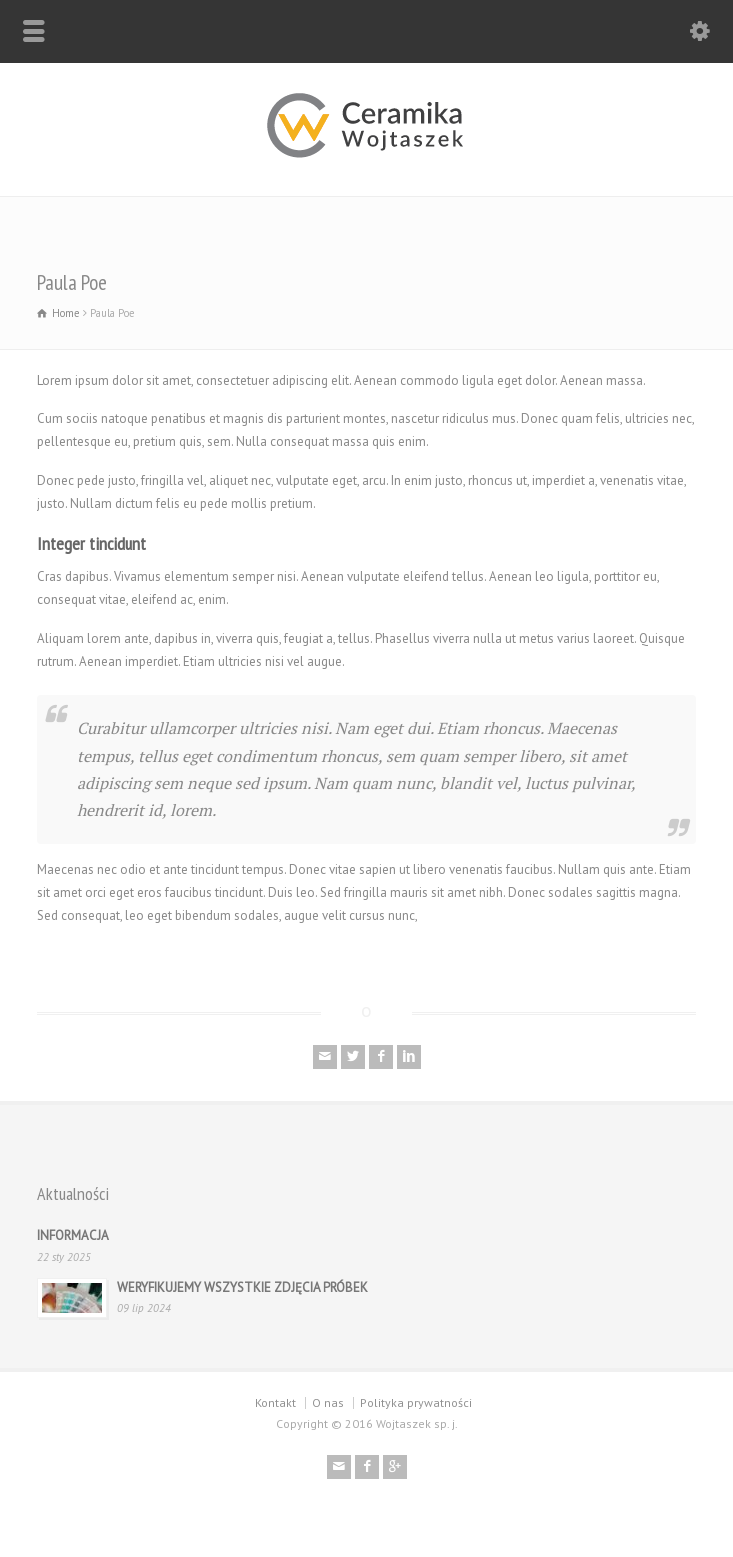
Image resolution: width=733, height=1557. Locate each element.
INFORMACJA (73, 1235)
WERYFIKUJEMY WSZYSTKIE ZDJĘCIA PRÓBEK (242, 1287)
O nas (328, 1402)
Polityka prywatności (416, 1402)
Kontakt (275, 1402)
